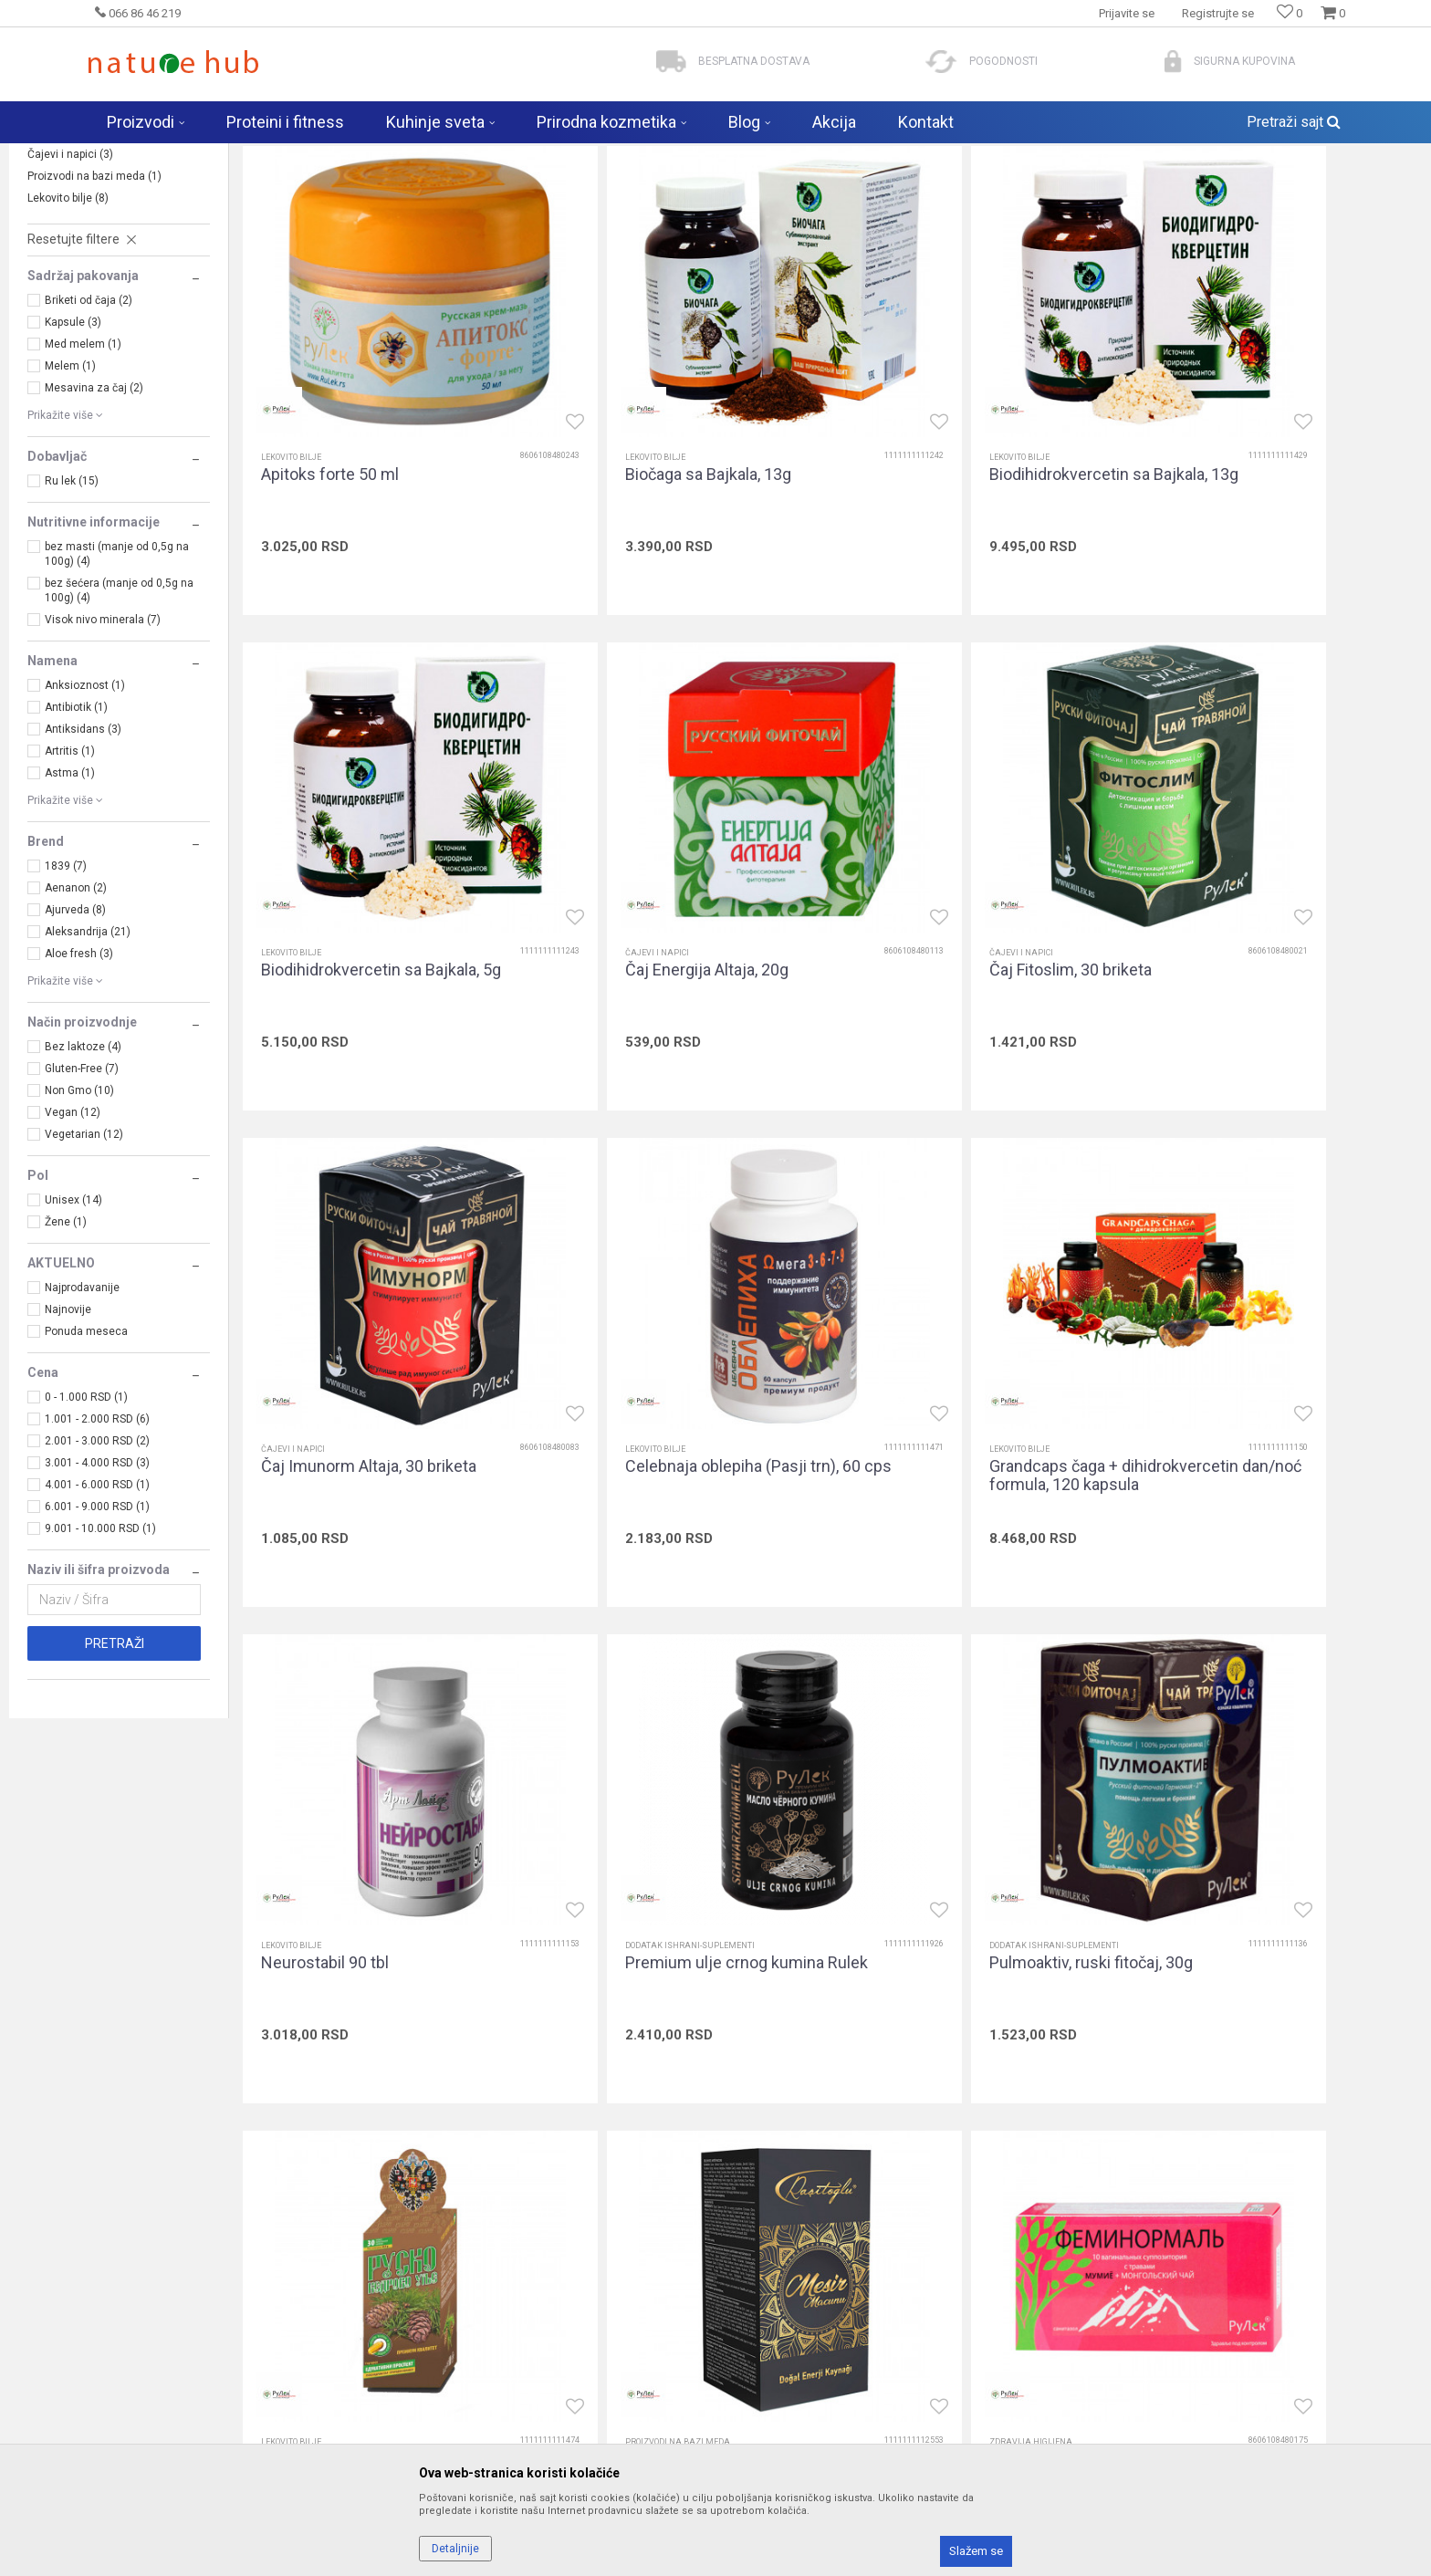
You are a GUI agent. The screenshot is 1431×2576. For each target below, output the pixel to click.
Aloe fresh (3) (79, 1096)
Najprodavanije (82, 1430)
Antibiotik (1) (76, 850)
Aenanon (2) (76, 1031)
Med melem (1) (83, 487)
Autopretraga (881, 191)
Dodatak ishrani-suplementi (105, 275)
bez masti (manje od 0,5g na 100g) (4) (117, 697)
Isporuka (750, 2390)
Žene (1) (66, 1365)
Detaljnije (455, 2548)
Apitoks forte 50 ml (330, 552)
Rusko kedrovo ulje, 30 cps (357, 1843)
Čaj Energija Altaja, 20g (342, 982)
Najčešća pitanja (451, 2415)
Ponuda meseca (86, 1474)
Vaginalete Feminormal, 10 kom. (972, 1843)
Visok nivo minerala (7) (103, 762)
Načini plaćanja (768, 2415)
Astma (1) (70, 916)
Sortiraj (959, 191)
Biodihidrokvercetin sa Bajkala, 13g (982, 552)
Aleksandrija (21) (88, 1075)
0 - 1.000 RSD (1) (86, 1540)
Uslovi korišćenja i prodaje (799, 2313)
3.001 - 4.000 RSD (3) (97, 1606)
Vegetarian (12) (84, 1277)
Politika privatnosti (777, 2338)
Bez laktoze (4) (83, 1190)
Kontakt (427, 2390)
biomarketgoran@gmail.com (169, 2413)
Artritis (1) (70, 894)
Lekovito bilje (68, 341)
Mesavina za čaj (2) (94, 531)
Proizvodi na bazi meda (94, 319)
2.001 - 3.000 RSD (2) (97, 1584)
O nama (428, 2313)
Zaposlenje (437, 2338)
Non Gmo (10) (79, 1233)
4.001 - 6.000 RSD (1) (97, 1628)
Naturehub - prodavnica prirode (162, 155)
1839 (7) (66, 1009)
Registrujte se (1218, 13)
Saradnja (431, 2364)
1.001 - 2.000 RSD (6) (97, 1562)
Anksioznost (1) (85, 828)
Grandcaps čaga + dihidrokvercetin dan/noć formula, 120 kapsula (385, 1421)
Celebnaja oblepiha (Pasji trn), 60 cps (1273, 991)
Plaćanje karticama (779, 2441)
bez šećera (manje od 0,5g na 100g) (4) (119, 733)
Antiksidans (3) (83, 872)
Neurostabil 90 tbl (623, 1412)
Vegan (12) (72, 1255)
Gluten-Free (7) (82, 1211)
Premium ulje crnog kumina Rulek (979, 1412)
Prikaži (1222, 191)
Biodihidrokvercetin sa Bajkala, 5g (1275, 552)
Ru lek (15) (72, 624)
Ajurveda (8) (75, 1053)
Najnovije (68, 1452)
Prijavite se (915, 2151)
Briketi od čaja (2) (88, 443)
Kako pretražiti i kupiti (785, 2364)
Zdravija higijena (77, 253)
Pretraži (114, 1786)
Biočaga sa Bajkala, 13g (642, 552)
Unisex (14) (73, 1343)
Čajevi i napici (70, 297)
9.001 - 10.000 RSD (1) (100, 1671)
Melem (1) (70, 509)
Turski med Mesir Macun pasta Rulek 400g (670, 1852)
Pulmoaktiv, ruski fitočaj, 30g (1257, 1412)
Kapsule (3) (73, 465)
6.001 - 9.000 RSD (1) (97, 1649)
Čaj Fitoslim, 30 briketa (640, 982)
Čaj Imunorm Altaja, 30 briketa (965, 982)
